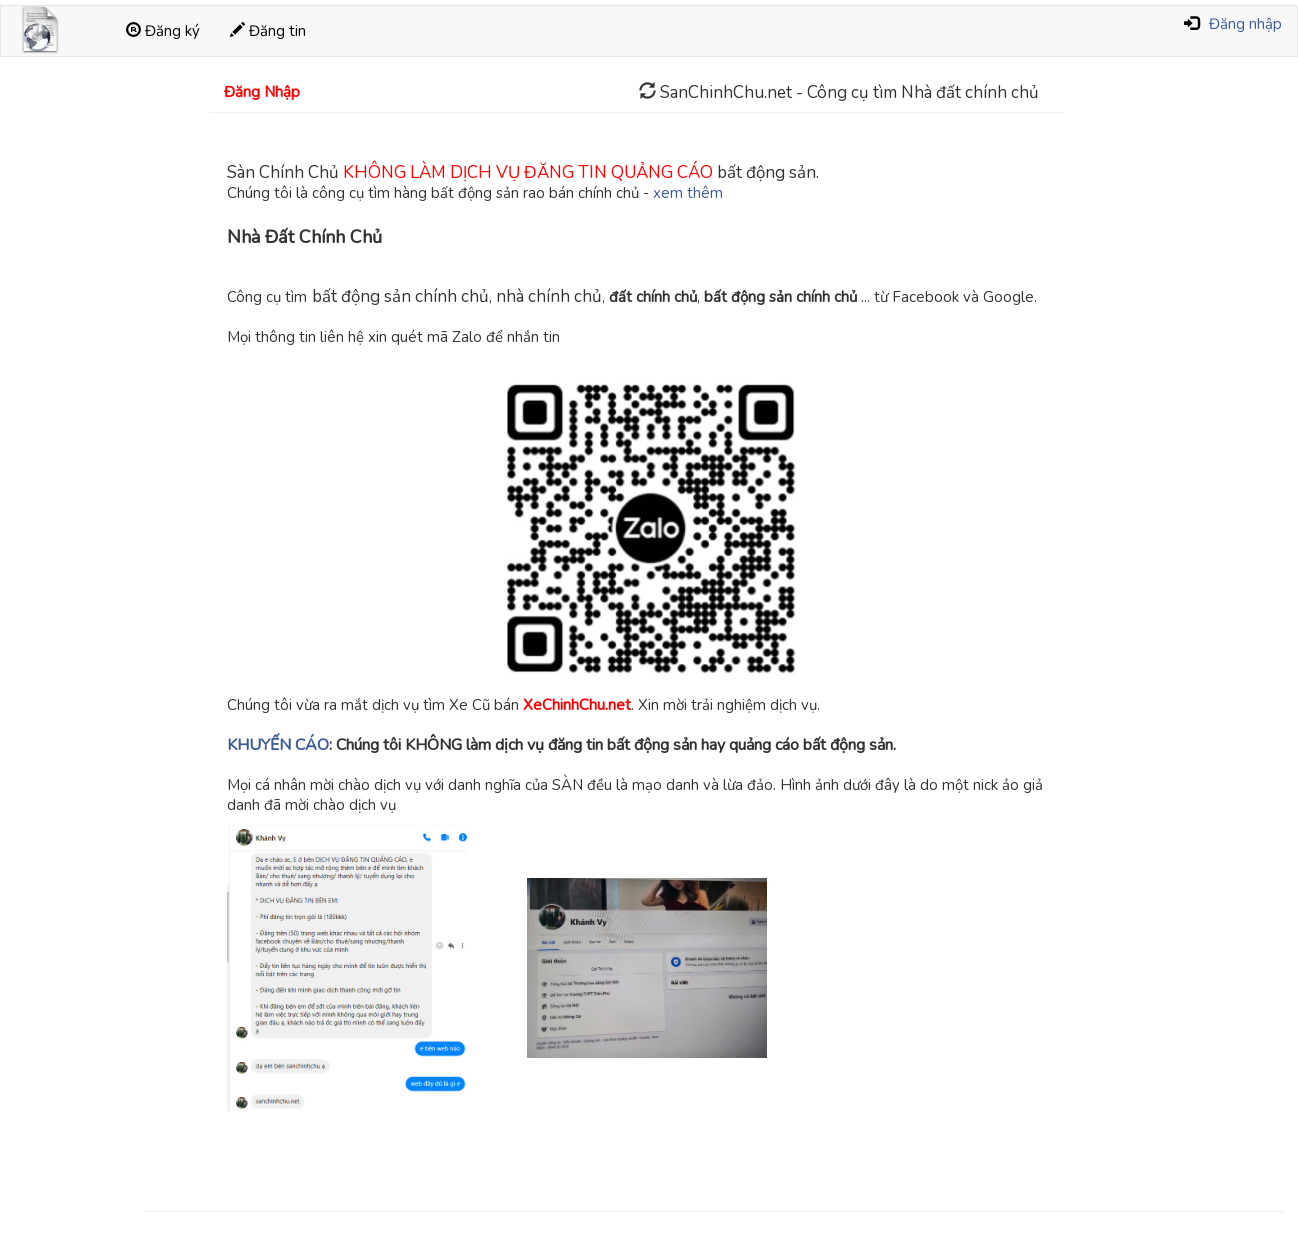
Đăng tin (268, 31)
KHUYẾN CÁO (278, 745)
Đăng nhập (1245, 24)
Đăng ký (163, 31)
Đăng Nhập (262, 92)
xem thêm (688, 193)
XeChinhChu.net (577, 705)
